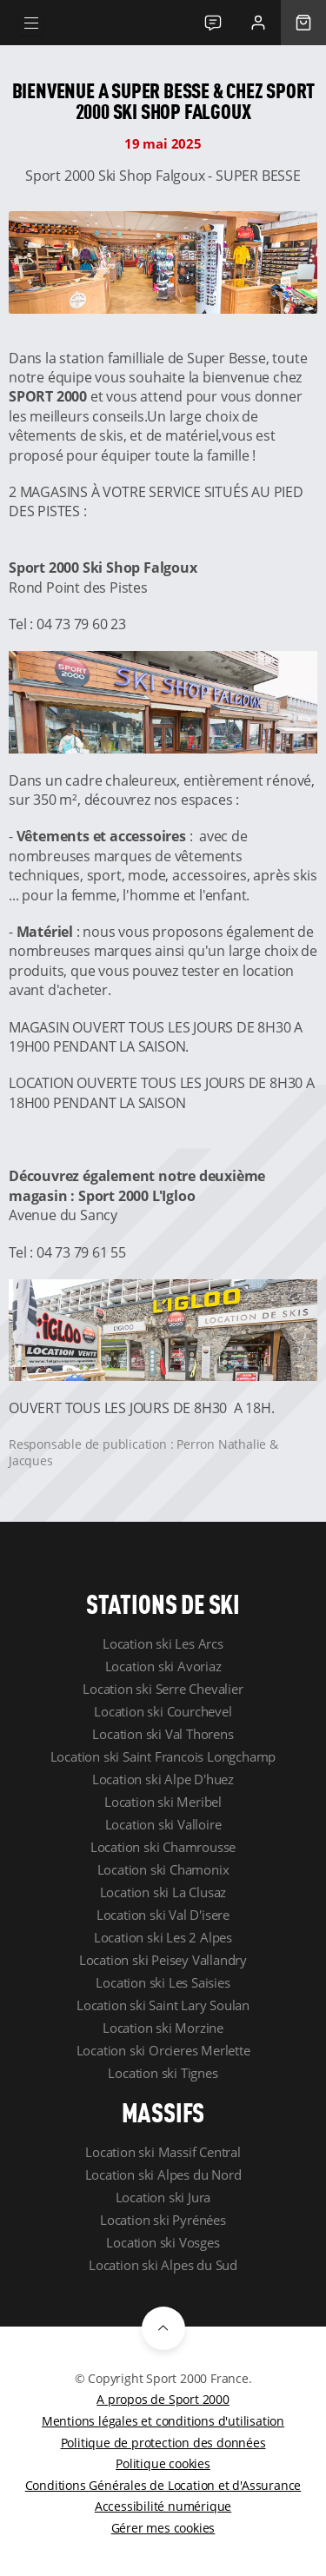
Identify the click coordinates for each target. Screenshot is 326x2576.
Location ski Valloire (163, 1824)
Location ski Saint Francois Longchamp (163, 1756)
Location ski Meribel (163, 1801)
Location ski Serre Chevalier (163, 1688)
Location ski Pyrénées (163, 2219)
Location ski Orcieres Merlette (163, 2050)
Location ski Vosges (162, 2242)
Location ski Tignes (162, 2072)
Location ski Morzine (163, 2027)
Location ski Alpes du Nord (163, 2174)
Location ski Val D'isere (163, 1914)
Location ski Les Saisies (163, 1982)
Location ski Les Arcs (163, 1643)
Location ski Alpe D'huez (163, 1779)
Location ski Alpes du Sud (163, 2265)
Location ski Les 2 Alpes (163, 1937)
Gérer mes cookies (163, 2528)
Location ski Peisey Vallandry (163, 1960)
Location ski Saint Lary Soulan (163, 2005)
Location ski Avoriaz (163, 1666)
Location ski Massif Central (163, 2152)
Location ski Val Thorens (162, 1734)
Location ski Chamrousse (163, 1847)
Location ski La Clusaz (163, 1892)
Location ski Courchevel (162, 1711)
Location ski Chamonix (163, 1869)
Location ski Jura (163, 2197)
